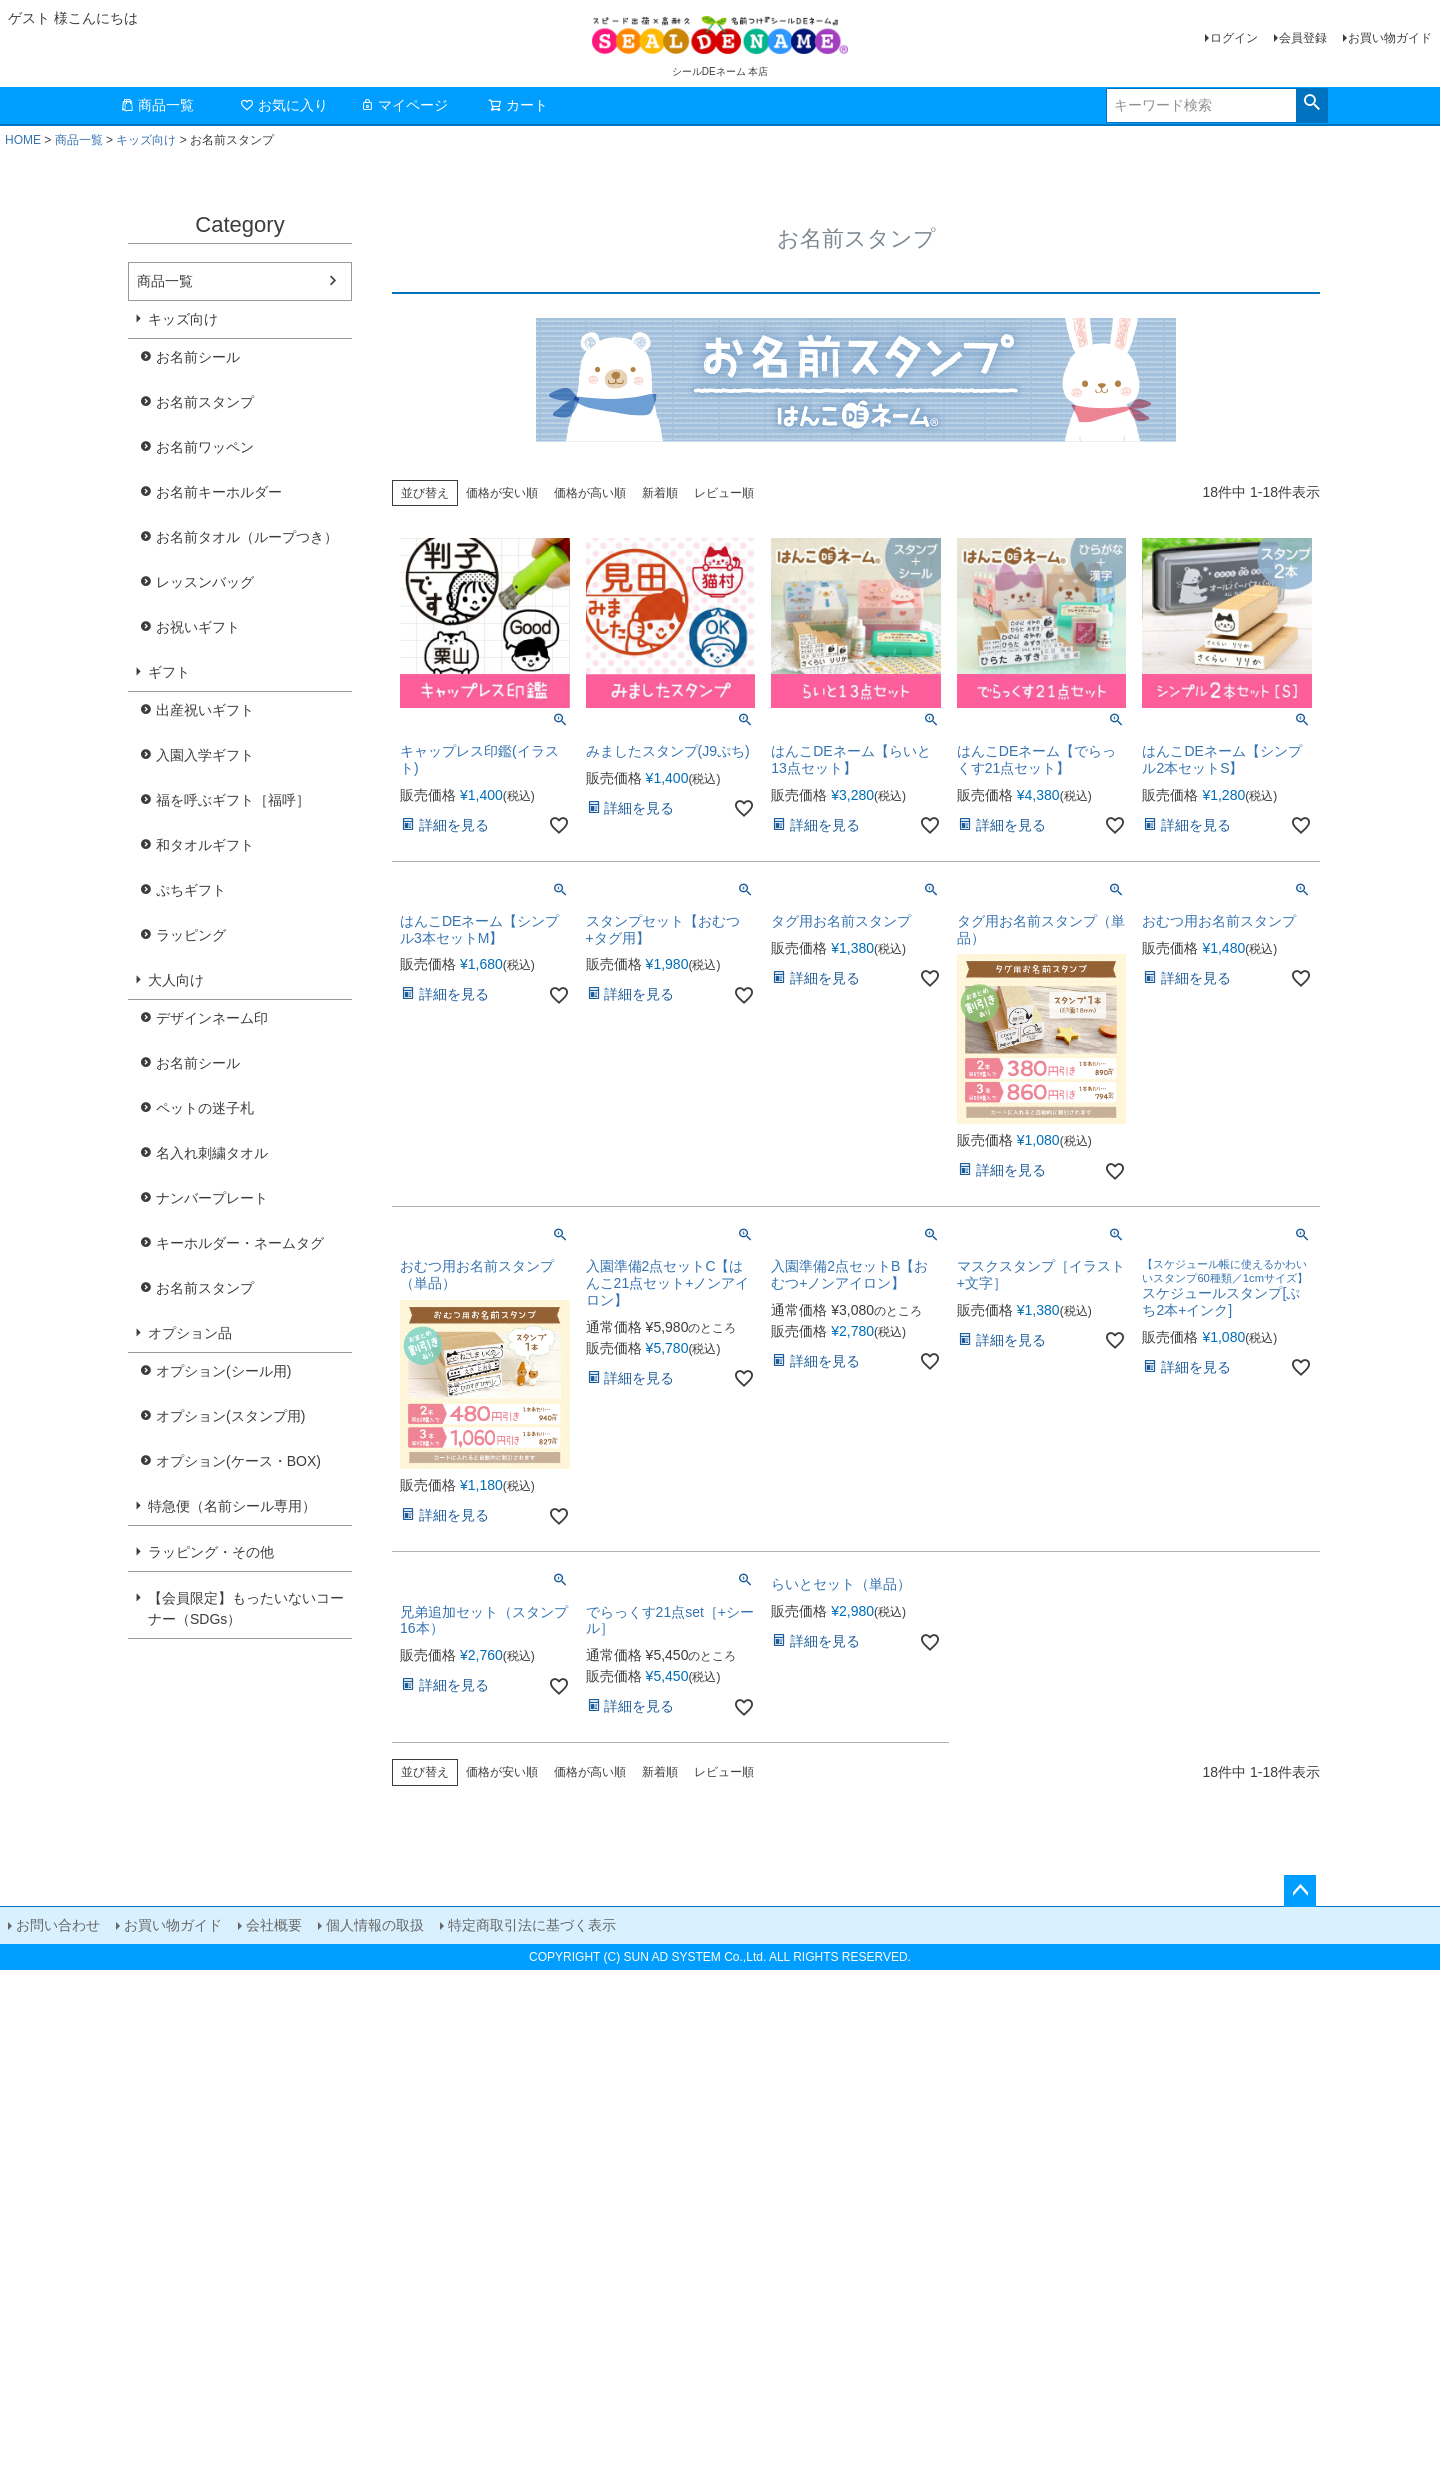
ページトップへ (1300, 1891)
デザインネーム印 (212, 1018)
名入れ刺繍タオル (212, 1153)
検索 (1311, 103)
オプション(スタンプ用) (230, 1416)
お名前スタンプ (205, 402)
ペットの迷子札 (205, 1108)
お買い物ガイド (1390, 38)
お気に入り (284, 105)
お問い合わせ (58, 1925)
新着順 (660, 493)
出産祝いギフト (205, 710)
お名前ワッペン (205, 447)
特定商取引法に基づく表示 (532, 1925)
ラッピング (191, 935)
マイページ (404, 105)
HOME (23, 140)
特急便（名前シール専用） (232, 1506)
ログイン (1234, 38)
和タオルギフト (205, 845)
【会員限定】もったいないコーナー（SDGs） (246, 1608)
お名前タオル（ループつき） (247, 537)
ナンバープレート (212, 1198)
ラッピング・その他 (211, 1552)
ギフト (169, 672)
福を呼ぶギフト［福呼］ (233, 800)
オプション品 (190, 1333)
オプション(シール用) (223, 1371)
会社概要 (274, 1925)
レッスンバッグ (205, 582)
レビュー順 (724, 493)
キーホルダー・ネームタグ (240, 1243)
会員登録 (1303, 38)
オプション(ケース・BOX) (238, 1461)
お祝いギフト (198, 627)
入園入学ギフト (205, 755)
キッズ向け (146, 140)
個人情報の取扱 (375, 1925)
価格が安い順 (502, 493)
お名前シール (198, 357)
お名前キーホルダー (219, 492)
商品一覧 (157, 105)
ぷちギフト (191, 890)
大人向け (176, 980)
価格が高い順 (590, 493)
